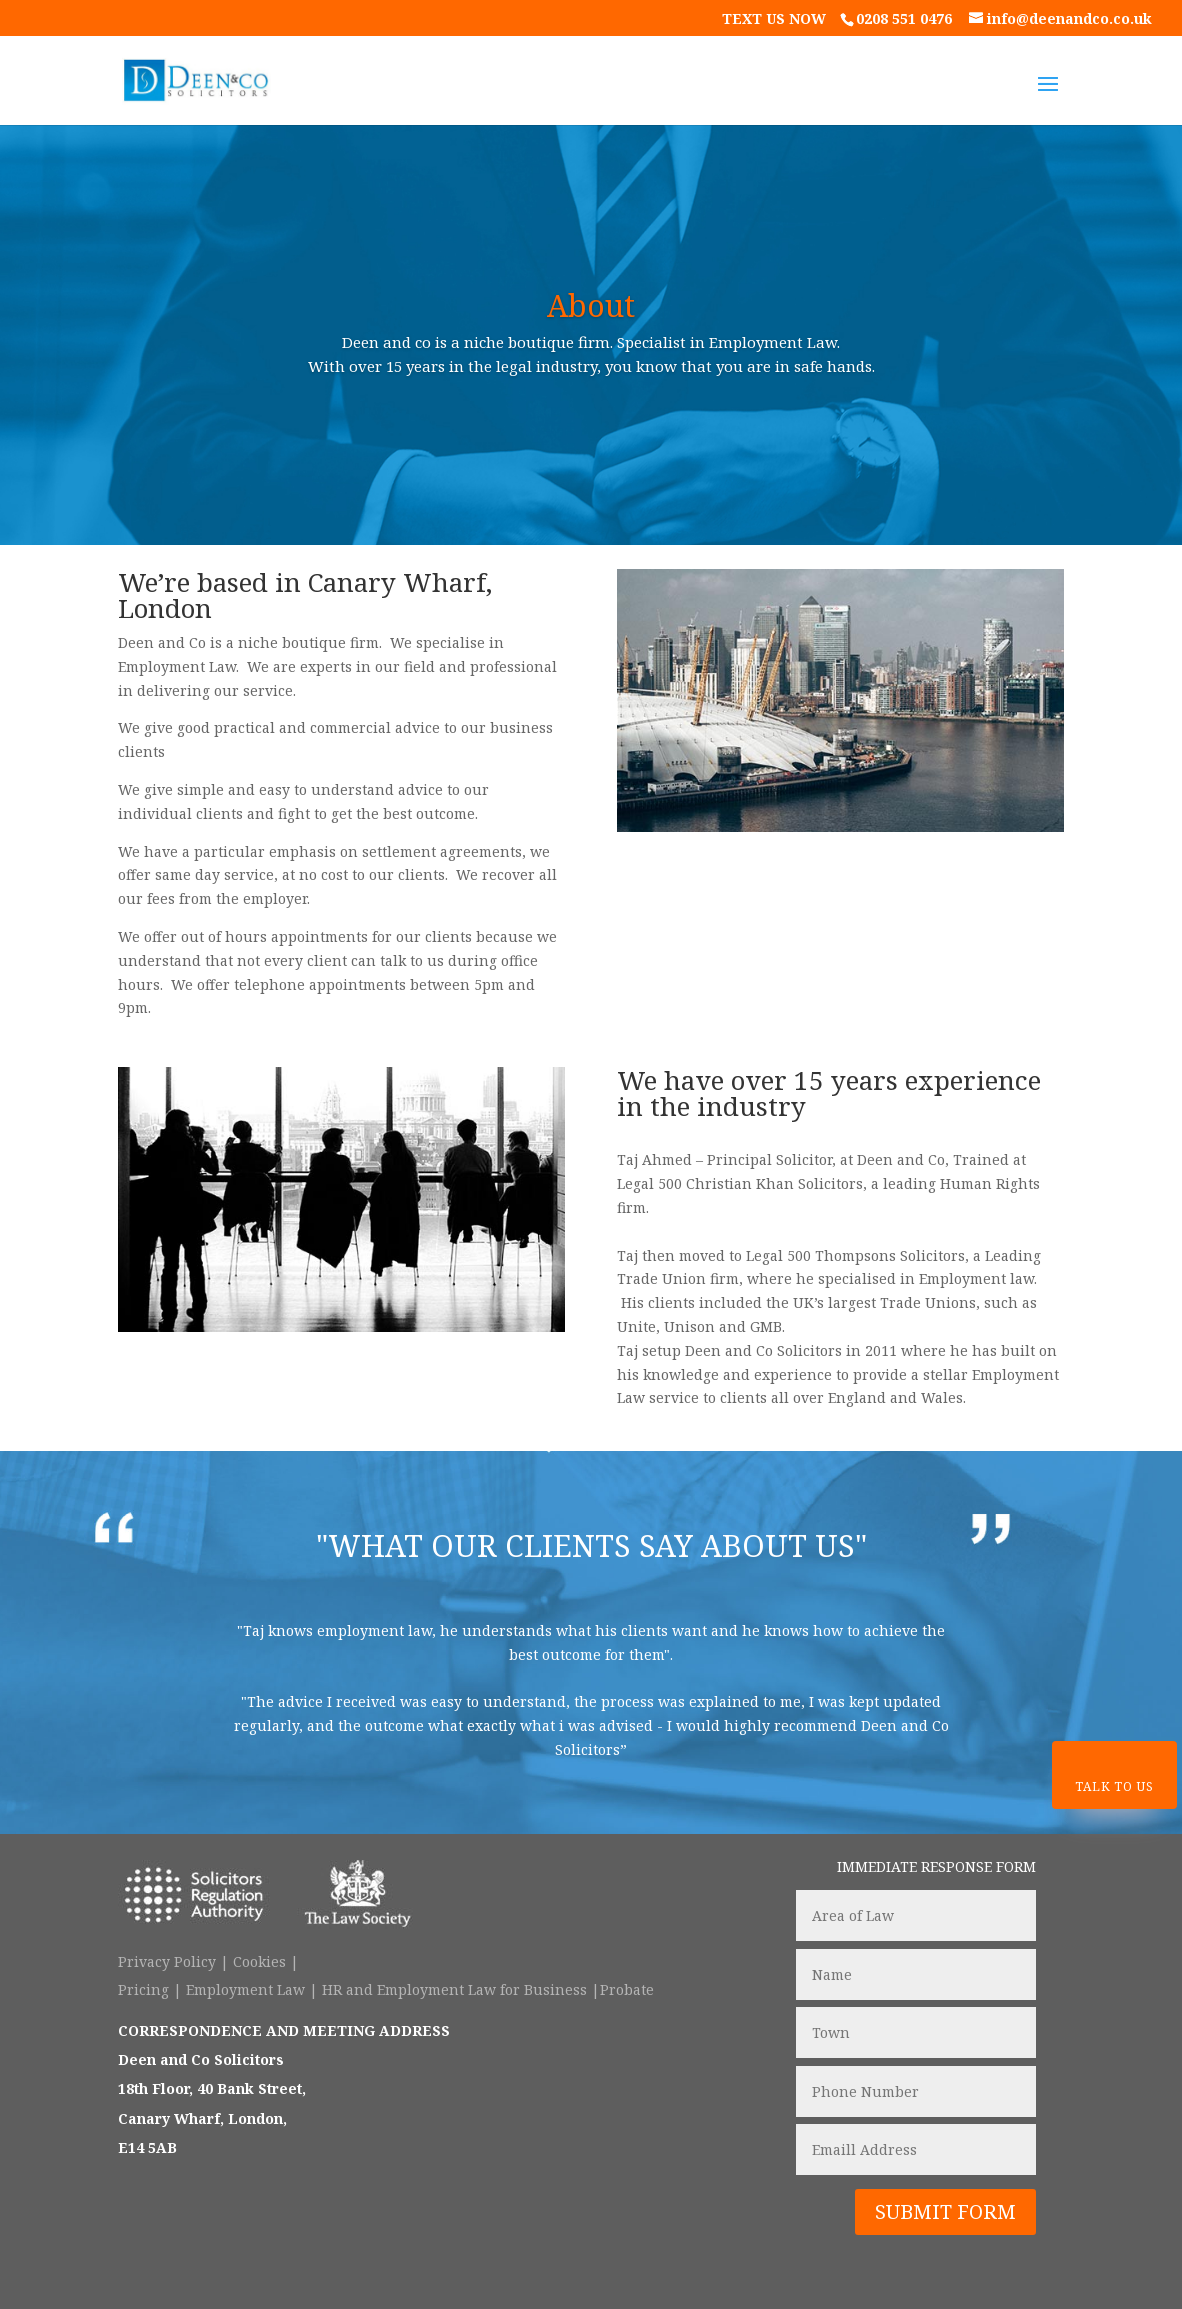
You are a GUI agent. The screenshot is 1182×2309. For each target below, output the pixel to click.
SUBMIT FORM (945, 2211)
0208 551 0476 (904, 18)
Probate (627, 1989)
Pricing (143, 1989)
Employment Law (247, 1989)
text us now (776, 18)
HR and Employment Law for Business (454, 1989)
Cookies (259, 1961)
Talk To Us (1114, 1786)
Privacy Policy (167, 1961)
